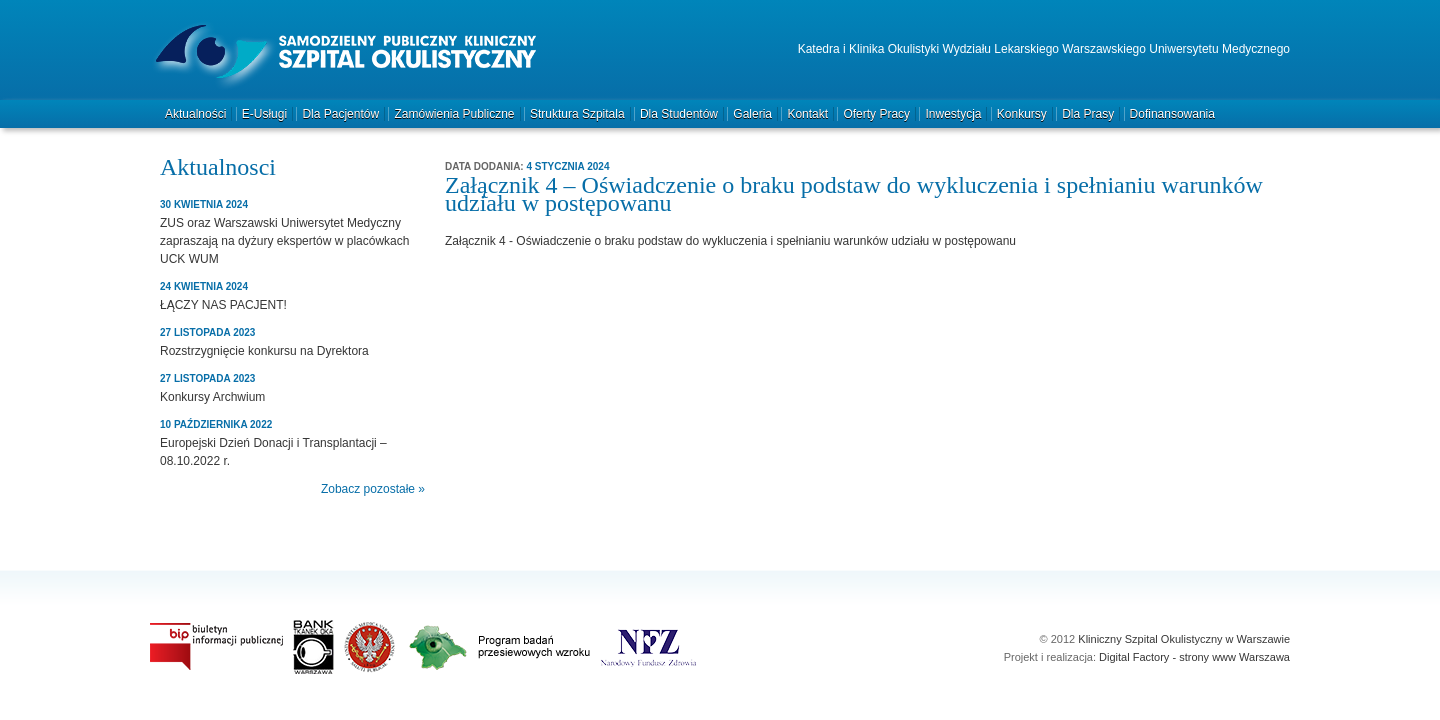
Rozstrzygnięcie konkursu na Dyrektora (264, 351)
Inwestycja (953, 114)
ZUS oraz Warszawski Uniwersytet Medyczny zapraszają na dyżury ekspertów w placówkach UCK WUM (284, 241)
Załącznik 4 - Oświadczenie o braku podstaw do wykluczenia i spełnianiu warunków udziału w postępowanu (730, 241)
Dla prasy (1088, 114)
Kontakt (807, 114)
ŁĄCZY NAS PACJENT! (223, 305)
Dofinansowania (1172, 114)
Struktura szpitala (577, 114)
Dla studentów (679, 114)
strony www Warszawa (1234, 657)
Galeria (752, 114)
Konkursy (1022, 114)
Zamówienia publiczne (454, 114)
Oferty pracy (876, 114)
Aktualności (195, 114)
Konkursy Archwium (212, 397)
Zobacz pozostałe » (373, 489)
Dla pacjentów (340, 114)
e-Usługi (264, 114)
